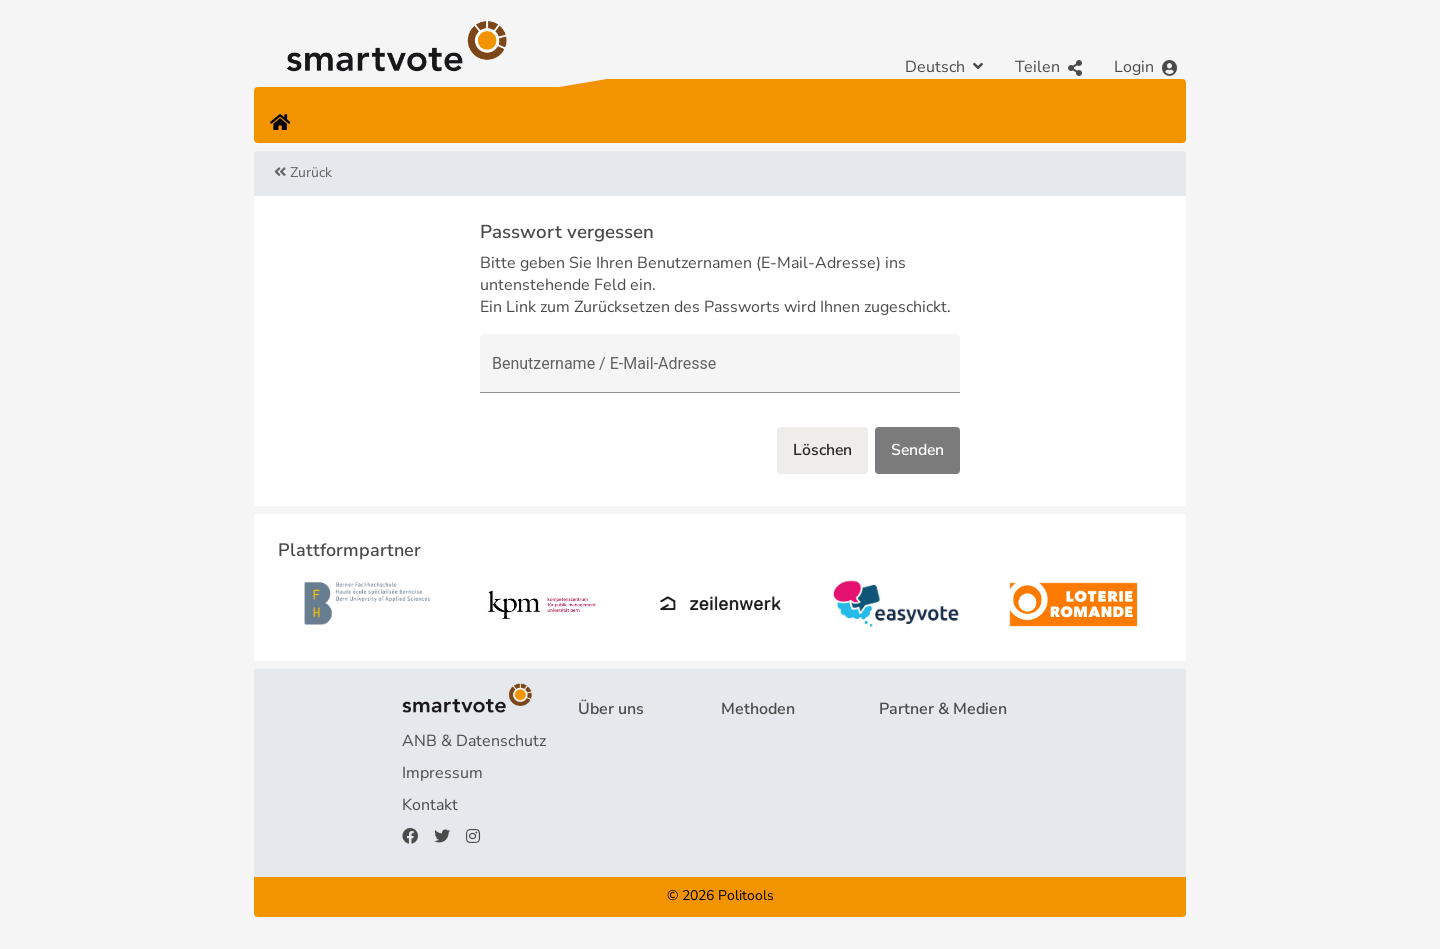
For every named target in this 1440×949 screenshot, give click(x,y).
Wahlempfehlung (784, 773)
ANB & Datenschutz (474, 741)
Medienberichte (935, 773)
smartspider (764, 805)
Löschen (819, 451)
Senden (916, 451)
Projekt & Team (633, 741)
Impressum (442, 773)
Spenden (610, 837)
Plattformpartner (940, 741)
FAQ (594, 773)
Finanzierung (624, 805)
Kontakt (430, 805)
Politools (746, 896)
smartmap (757, 837)
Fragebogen (764, 741)
